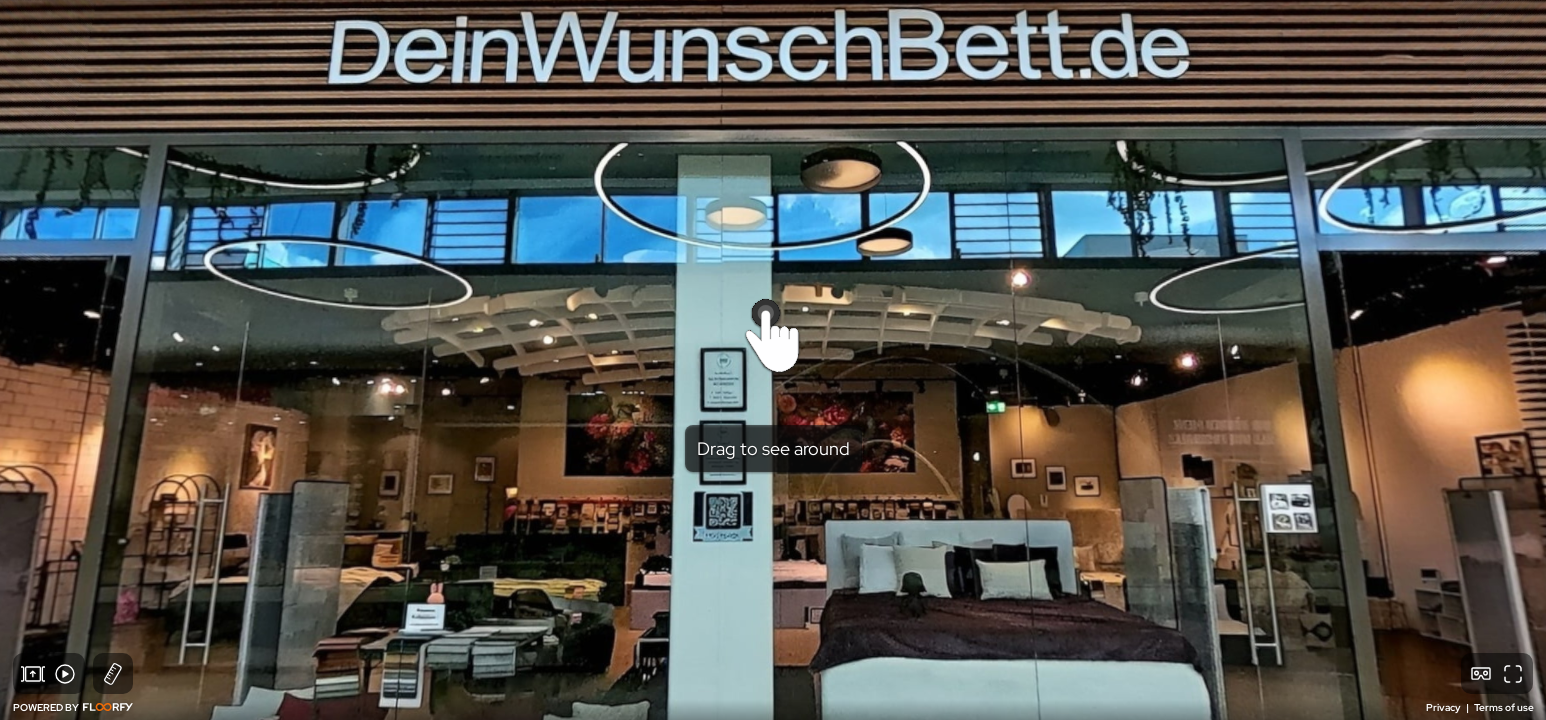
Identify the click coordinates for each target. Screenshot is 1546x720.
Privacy (1444, 707)
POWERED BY (73, 707)
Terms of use (1504, 707)
